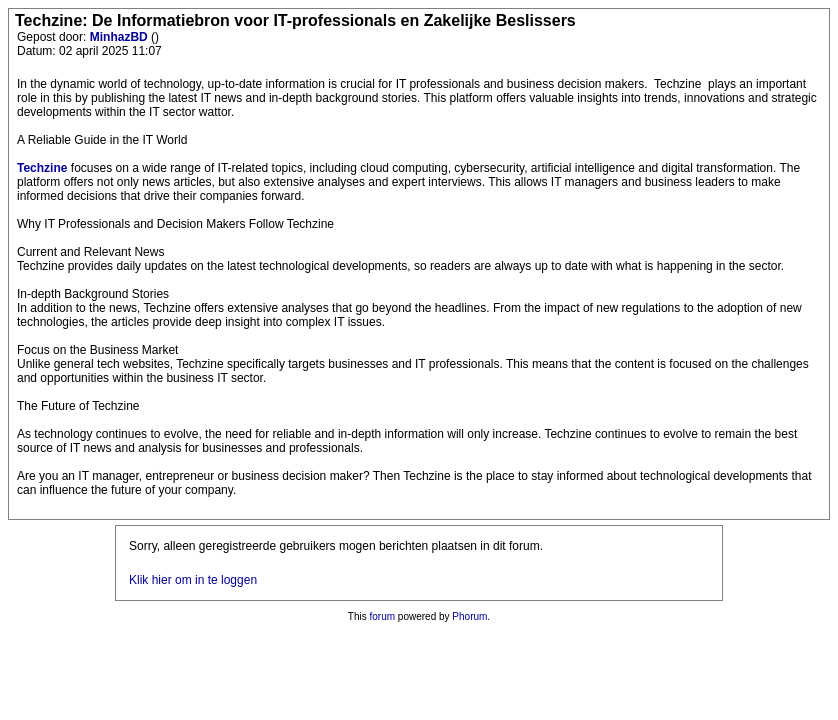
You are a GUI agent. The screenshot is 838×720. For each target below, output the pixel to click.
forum (383, 616)
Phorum (469, 616)
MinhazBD (120, 37)
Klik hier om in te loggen (193, 580)
